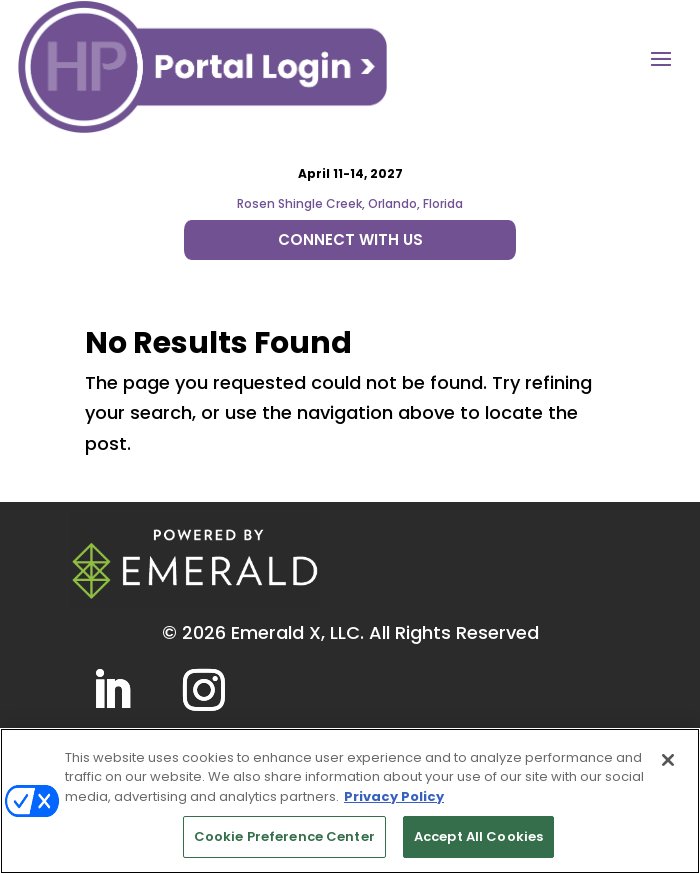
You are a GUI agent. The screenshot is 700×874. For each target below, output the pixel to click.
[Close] (668, 760)
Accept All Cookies (478, 836)
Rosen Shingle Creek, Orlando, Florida (350, 203)
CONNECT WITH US (350, 239)
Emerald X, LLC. (297, 632)
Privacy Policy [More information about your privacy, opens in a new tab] (394, 796)
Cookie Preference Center (284, 836)
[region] (350, 801)
